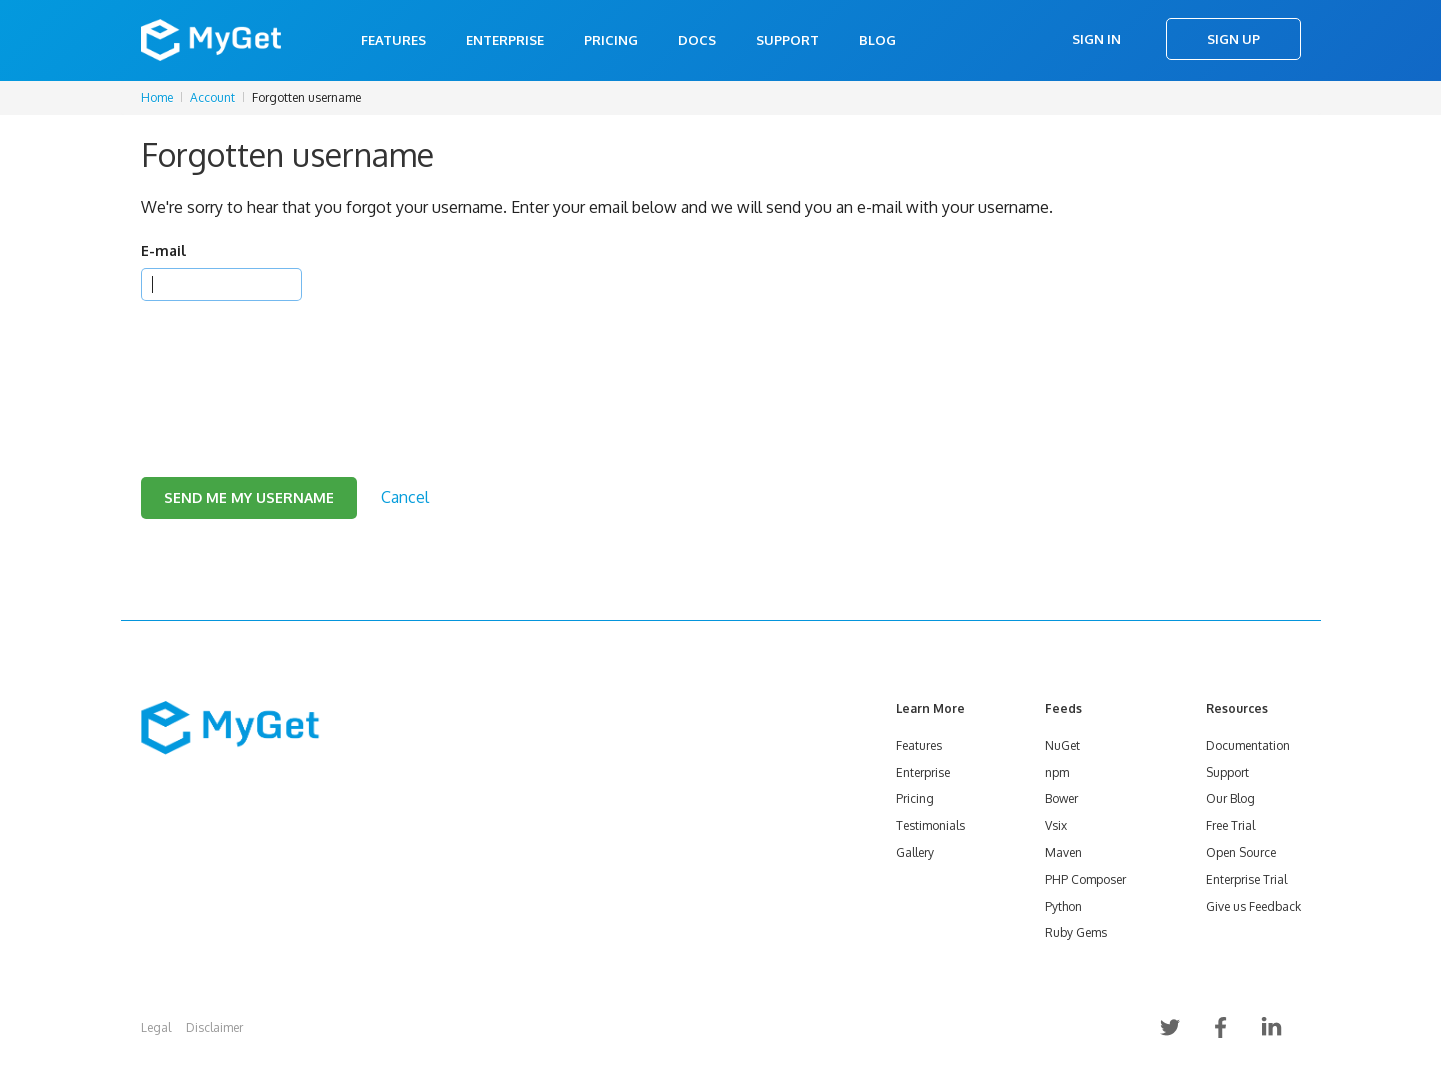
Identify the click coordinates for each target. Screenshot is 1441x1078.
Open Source (1241, 852)
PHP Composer (1085, 879)
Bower (1061, 798)
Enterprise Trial (1246, 879)
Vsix (1056, 825)
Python (1063, 906)
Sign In (1096, 39)
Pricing (611, 40)
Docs (697, 40)
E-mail (163, 250)
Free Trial (1230, 825)
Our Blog (1230, 798)
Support (787, 40)
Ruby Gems (1076, 932)
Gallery (915, 852)
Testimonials (930, 825)
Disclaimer (214, 1027)
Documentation (1248, 745)
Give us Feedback (1253, 906)
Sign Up (1233, 39)
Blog (877, 40)
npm (1057, 772)
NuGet (1062, 745)
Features (393, 40)
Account (212, 97)
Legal (156, 1027)
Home (157, 97)
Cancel (405, 497)
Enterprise (505, 40)
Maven (1063, 852)
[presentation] (293, 364)
